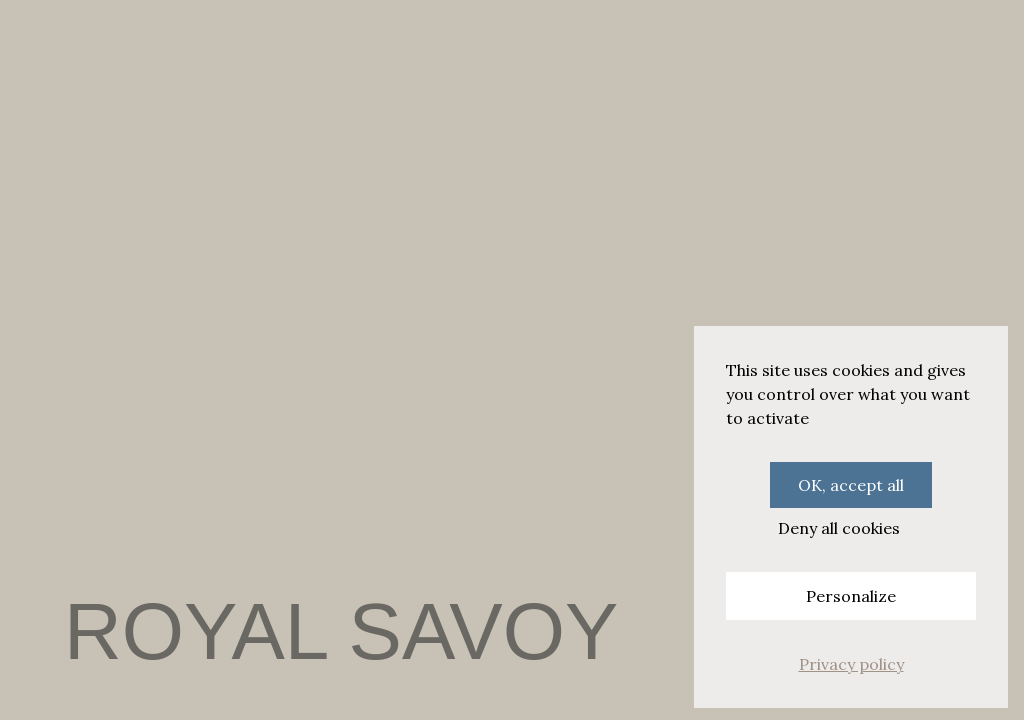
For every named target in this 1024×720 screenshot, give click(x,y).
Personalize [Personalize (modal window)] (851, 596)
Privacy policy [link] (851, 664)
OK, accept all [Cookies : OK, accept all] (851, 485)
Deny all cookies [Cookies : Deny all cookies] (839, 528)
